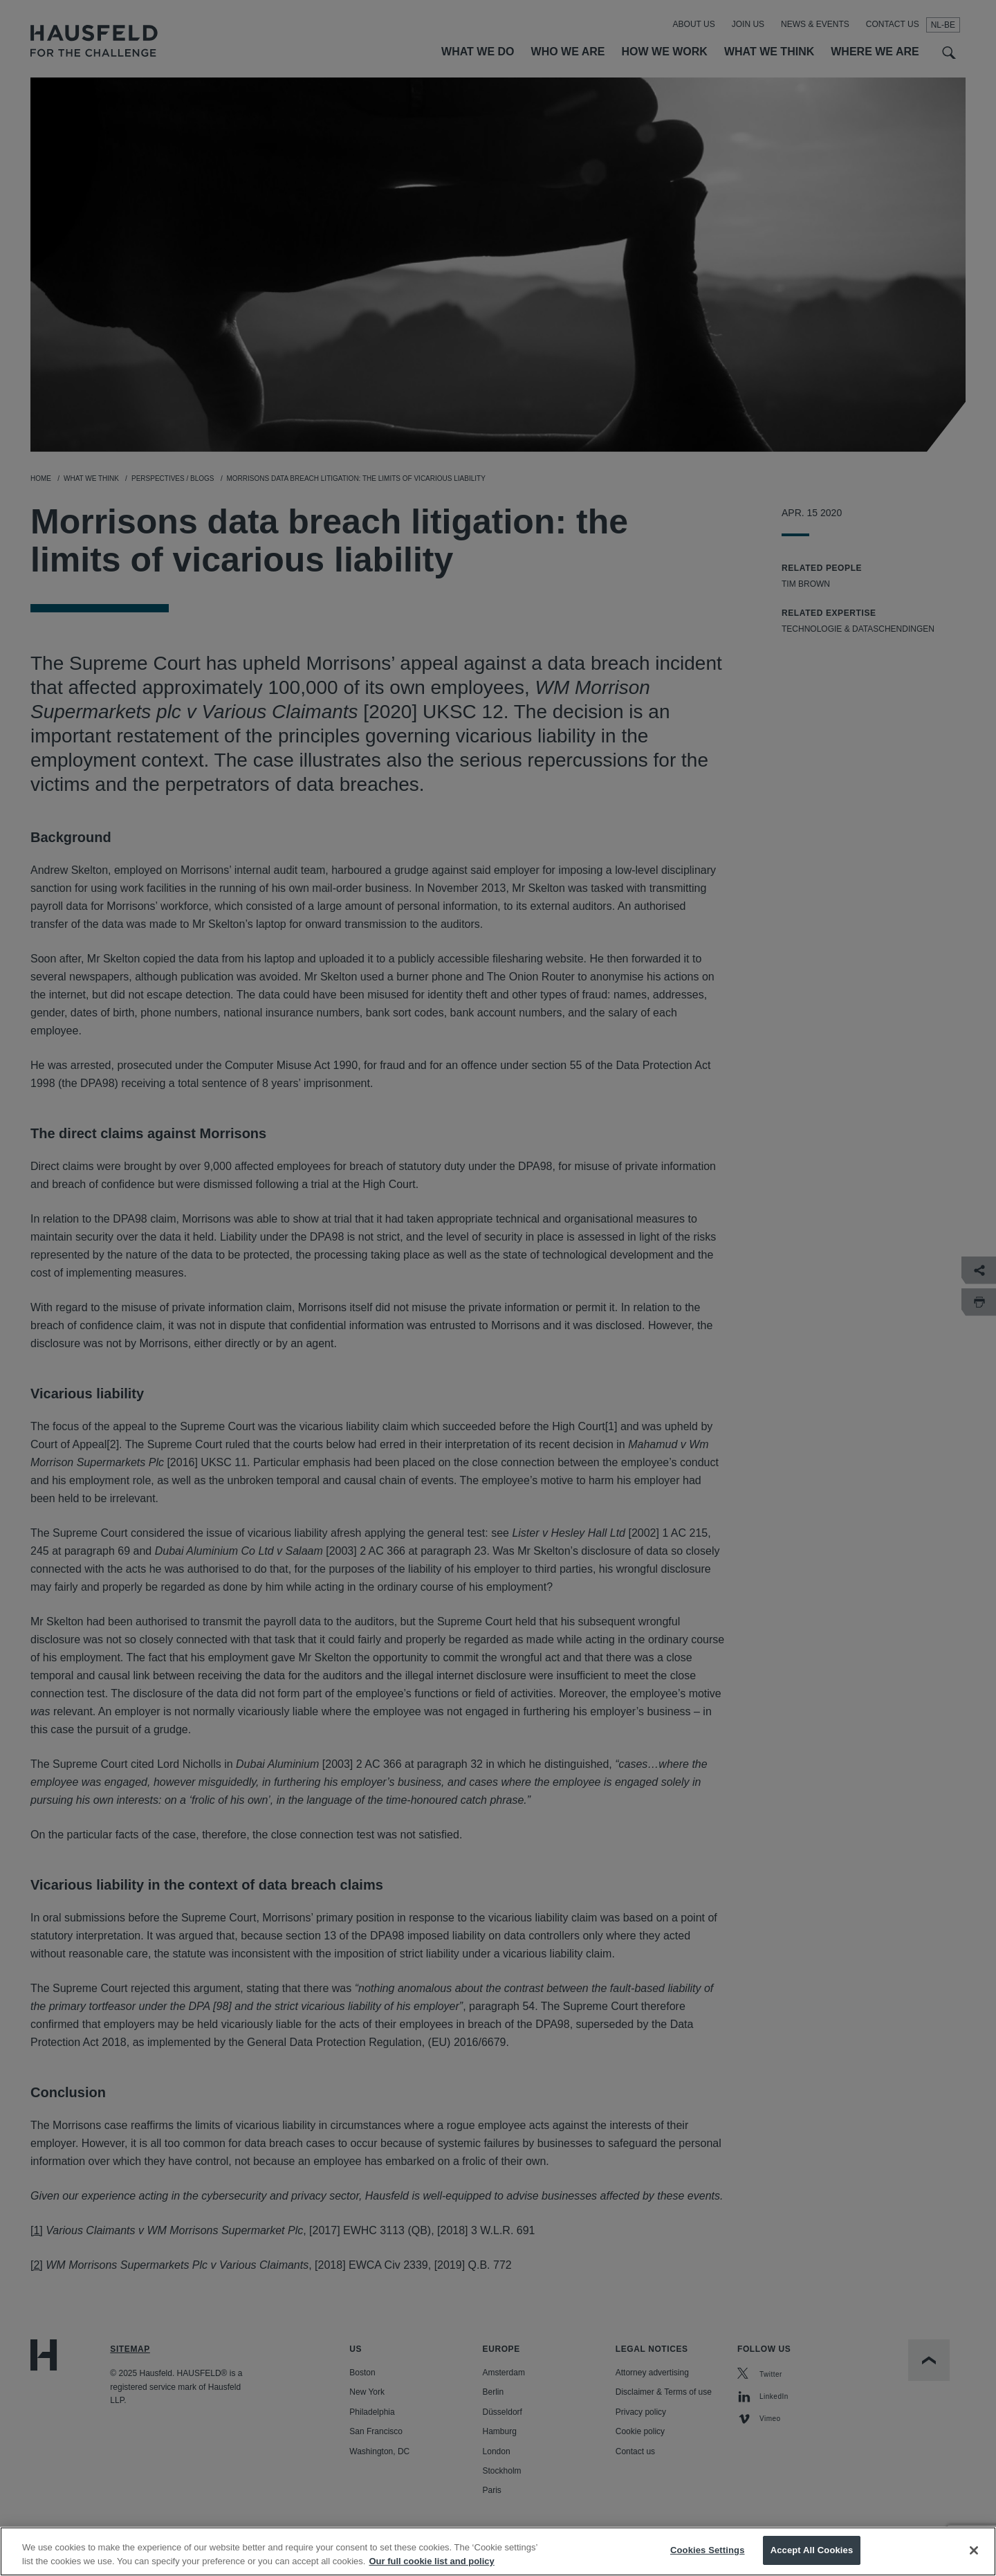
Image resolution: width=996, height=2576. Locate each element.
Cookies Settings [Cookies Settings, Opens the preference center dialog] (707, 2561)
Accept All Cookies (812, 2561)
